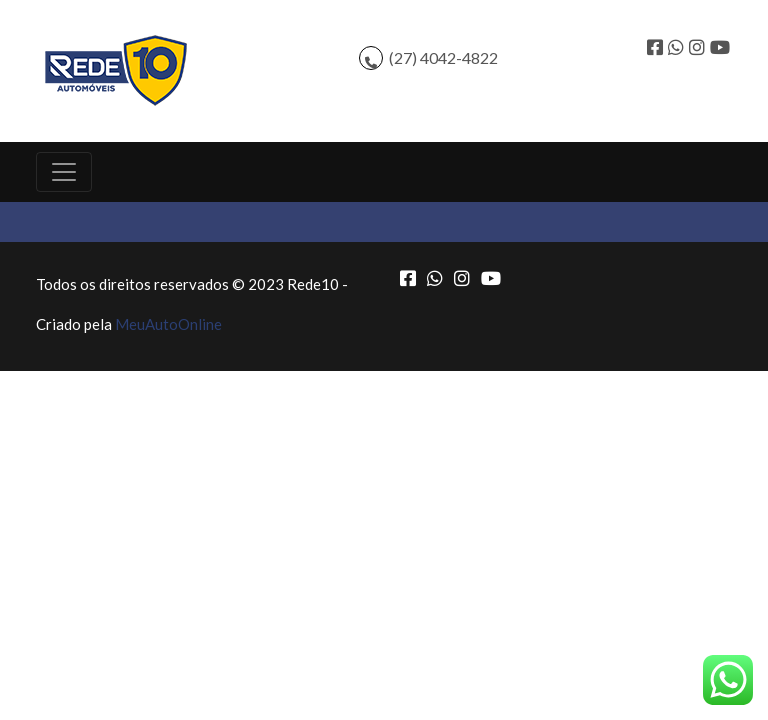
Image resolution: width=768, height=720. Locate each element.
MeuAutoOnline (168, 324)
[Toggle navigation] (64, 172)
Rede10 (313, 284)
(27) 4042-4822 (443, 57)
